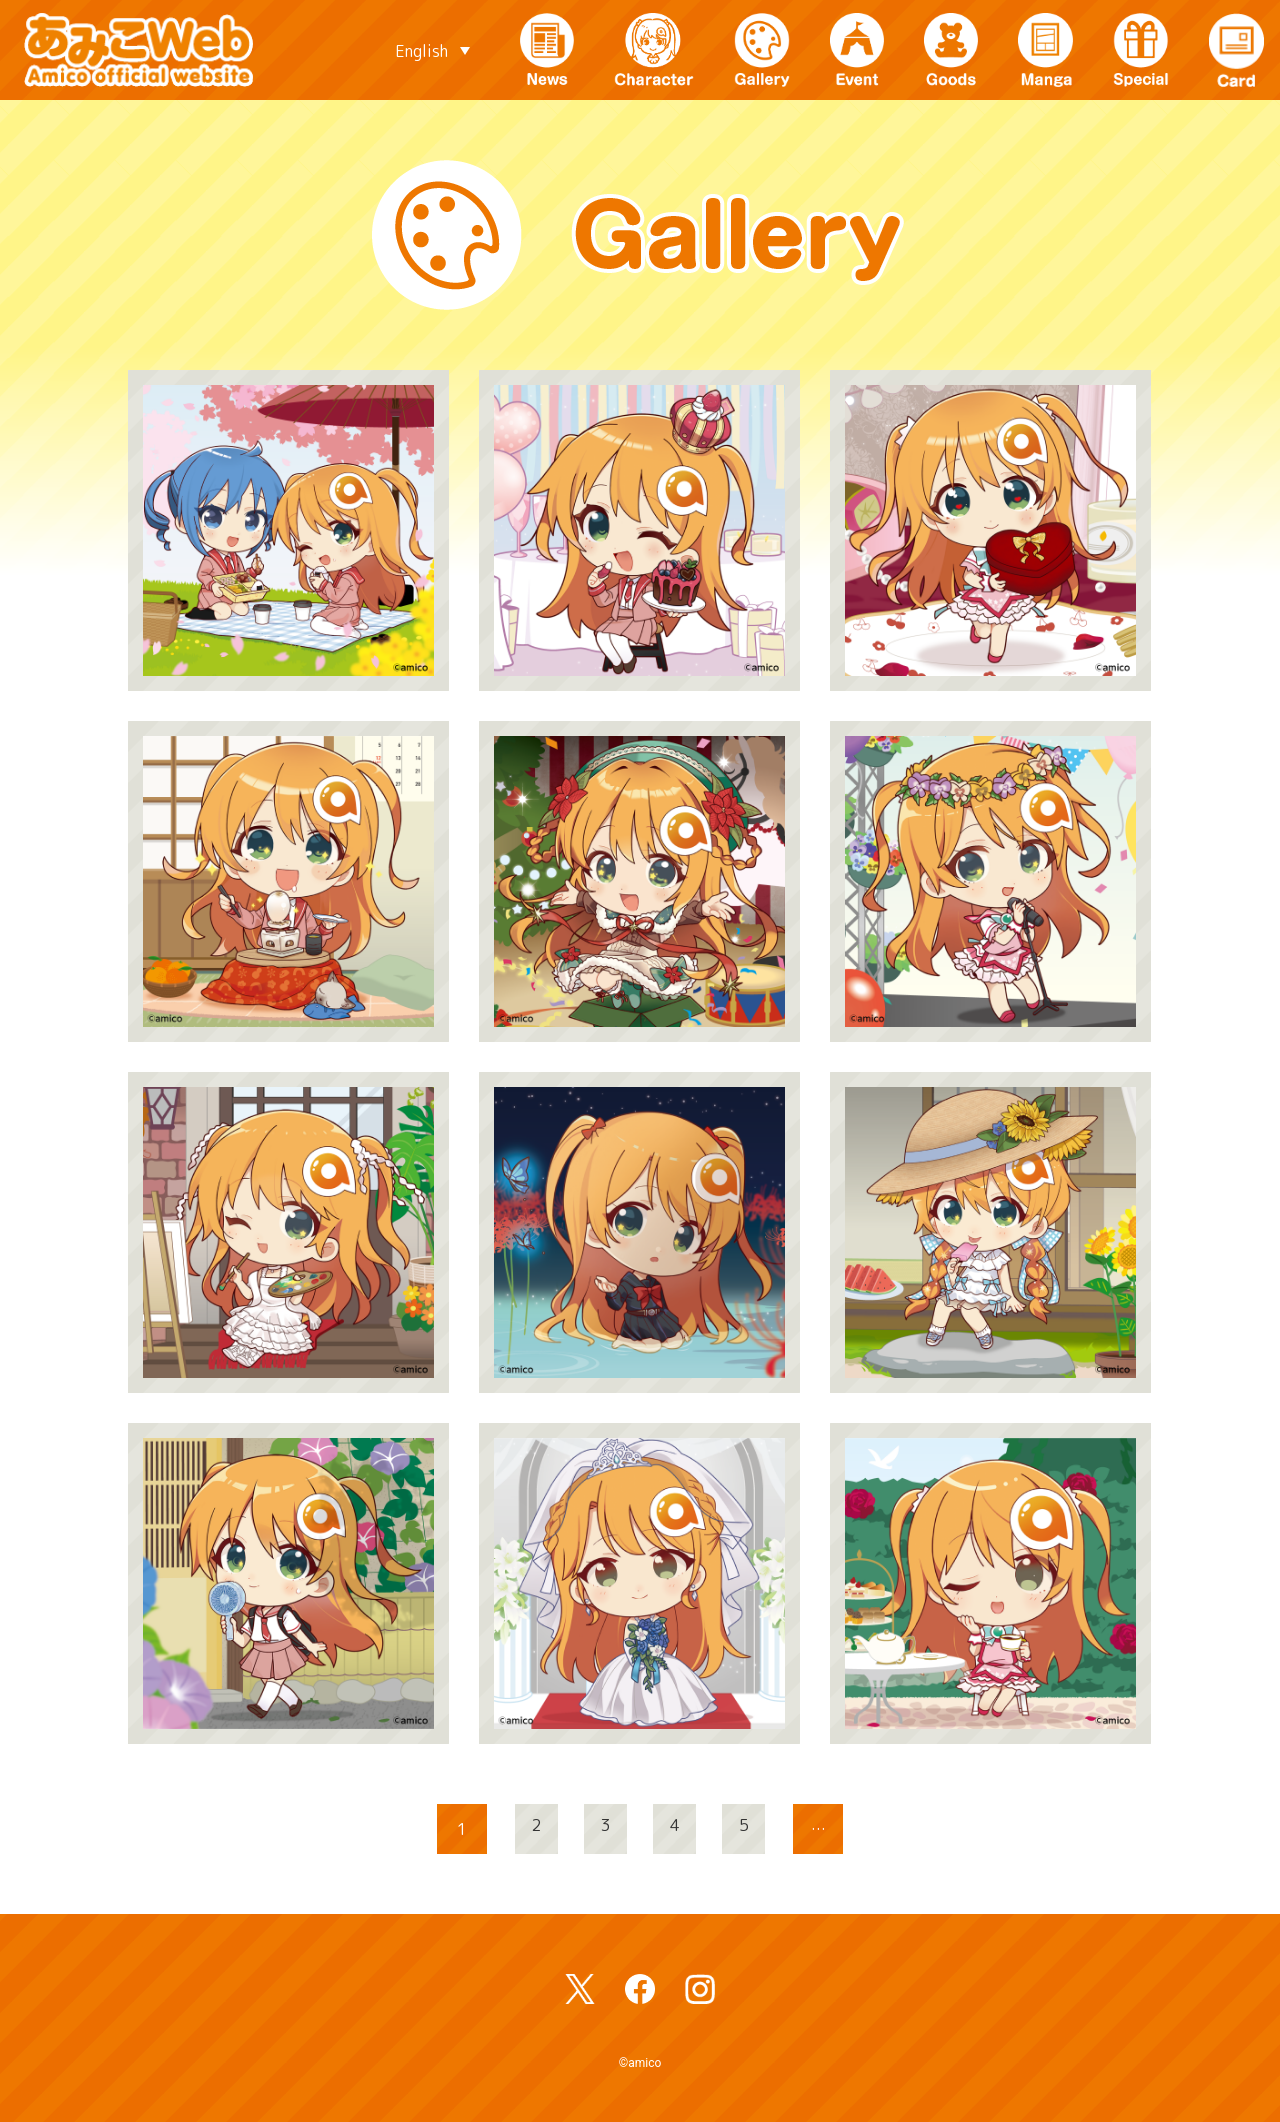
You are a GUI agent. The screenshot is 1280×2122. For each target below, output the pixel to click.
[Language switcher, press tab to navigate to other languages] (432, 50)
